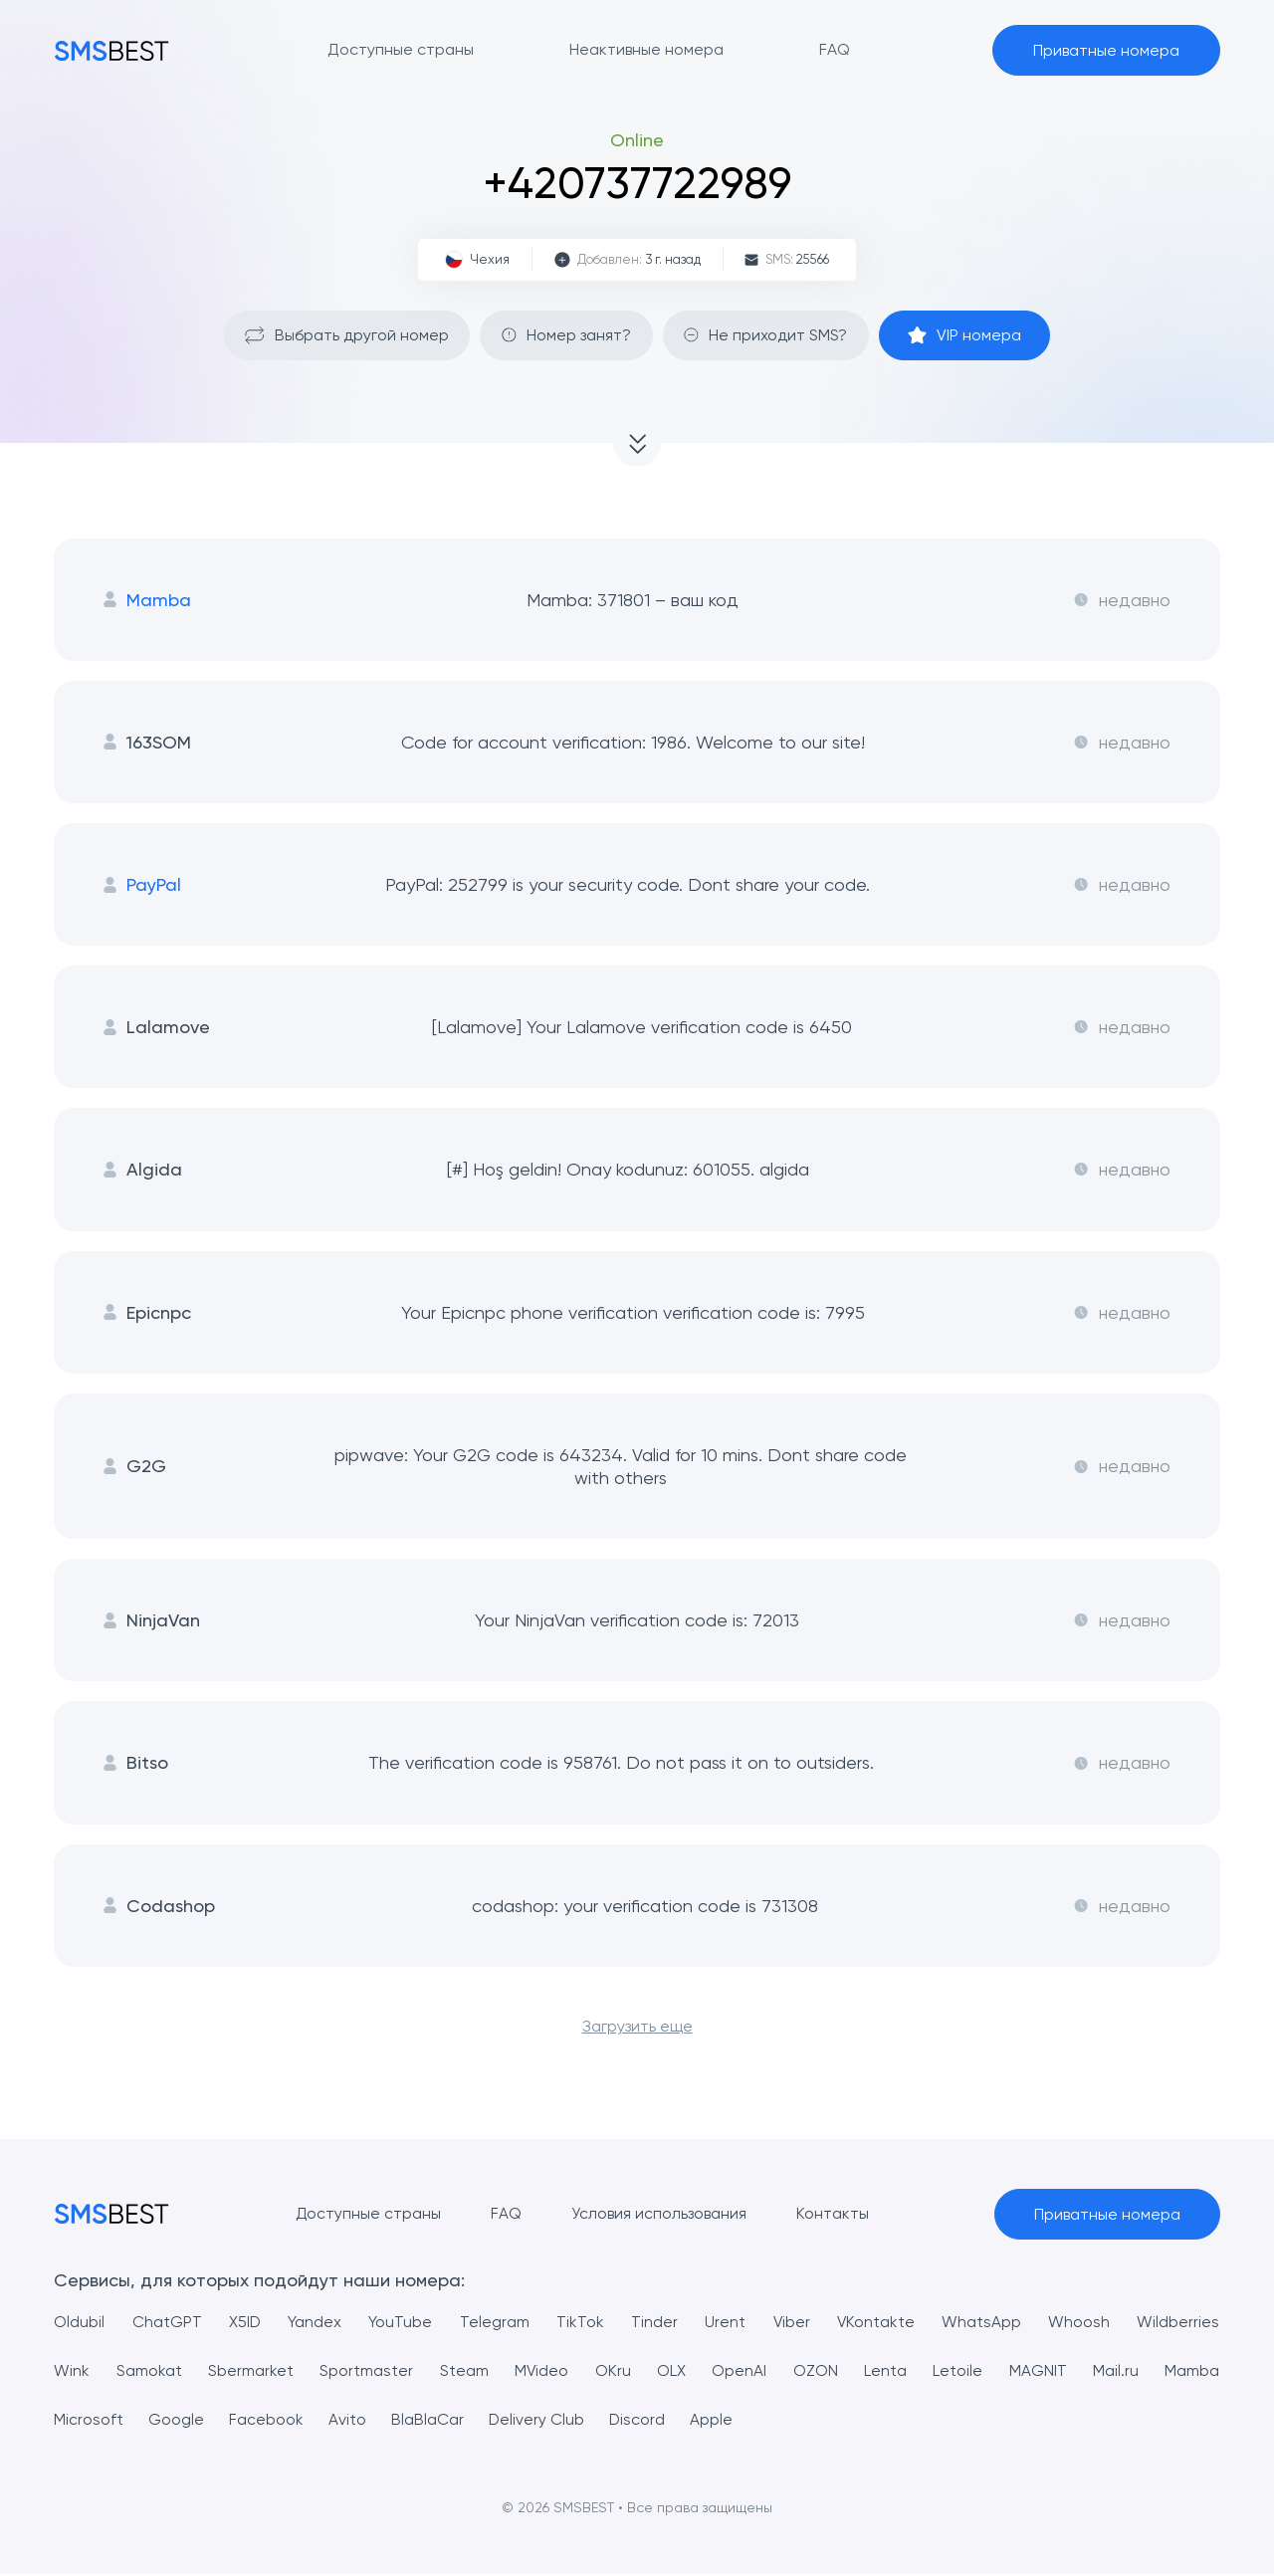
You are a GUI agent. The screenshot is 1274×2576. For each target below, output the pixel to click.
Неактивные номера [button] (646, 49)
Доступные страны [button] (400, 49)
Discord (638, 2421)
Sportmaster (366, 2372)
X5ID (244, 2323)
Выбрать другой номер (343, 335)
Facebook (266, 2421)
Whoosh (1080, 2323)
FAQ (505, 2215)
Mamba (147, 599)
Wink (72, 2372)
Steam (464, 2372)
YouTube (400, 2323)
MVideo (542, 2372)
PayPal (142, 885)
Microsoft (88, 2421)
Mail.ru (1116, 2372)
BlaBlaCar (427, 2421)
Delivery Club (537, 2421)
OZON (815, 2372)
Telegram (494, 2323)
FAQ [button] (834, 49)
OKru (613, 2372)
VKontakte (876, 2323)
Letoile (958, 2372)
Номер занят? (565, 334)
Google (176, 2421)
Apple (713, 2421)
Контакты (831, 2215)
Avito (347, 2421)
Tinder (654, 2323)
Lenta (885, 2372)
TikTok (579, 2323)
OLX (671, 2372)
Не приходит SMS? (767, 334)
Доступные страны (367, 2215)
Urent (725, 2323)
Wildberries (1179, 2323)
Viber (791, 2323)
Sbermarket (251, 2372)
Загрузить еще (637, 2028)
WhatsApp (982, 2323)
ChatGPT (166, 2323)
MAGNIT (1038, 2372)
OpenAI (740, 2372)
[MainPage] (111, 50)
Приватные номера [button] (1106, 50)
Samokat (149, 2372)
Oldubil (79, 2323)
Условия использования (657, 2215)
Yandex (314, 2323)
